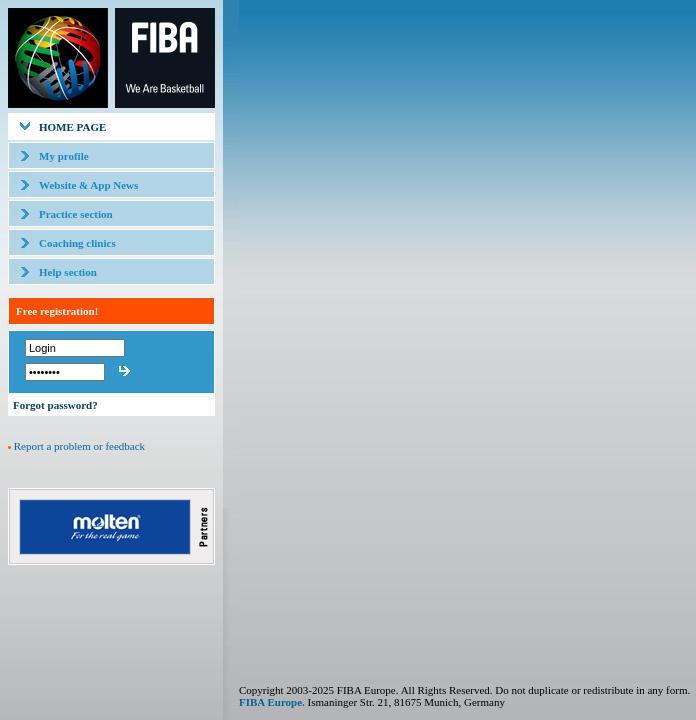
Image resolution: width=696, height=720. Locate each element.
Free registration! (57, 311)
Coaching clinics (77, 243)
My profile (64, 156)
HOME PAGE (72, 127)
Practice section (76, 214)
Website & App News (88, 185)
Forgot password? (55, 405)
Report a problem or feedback (79, 446)
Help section (68, 272)
